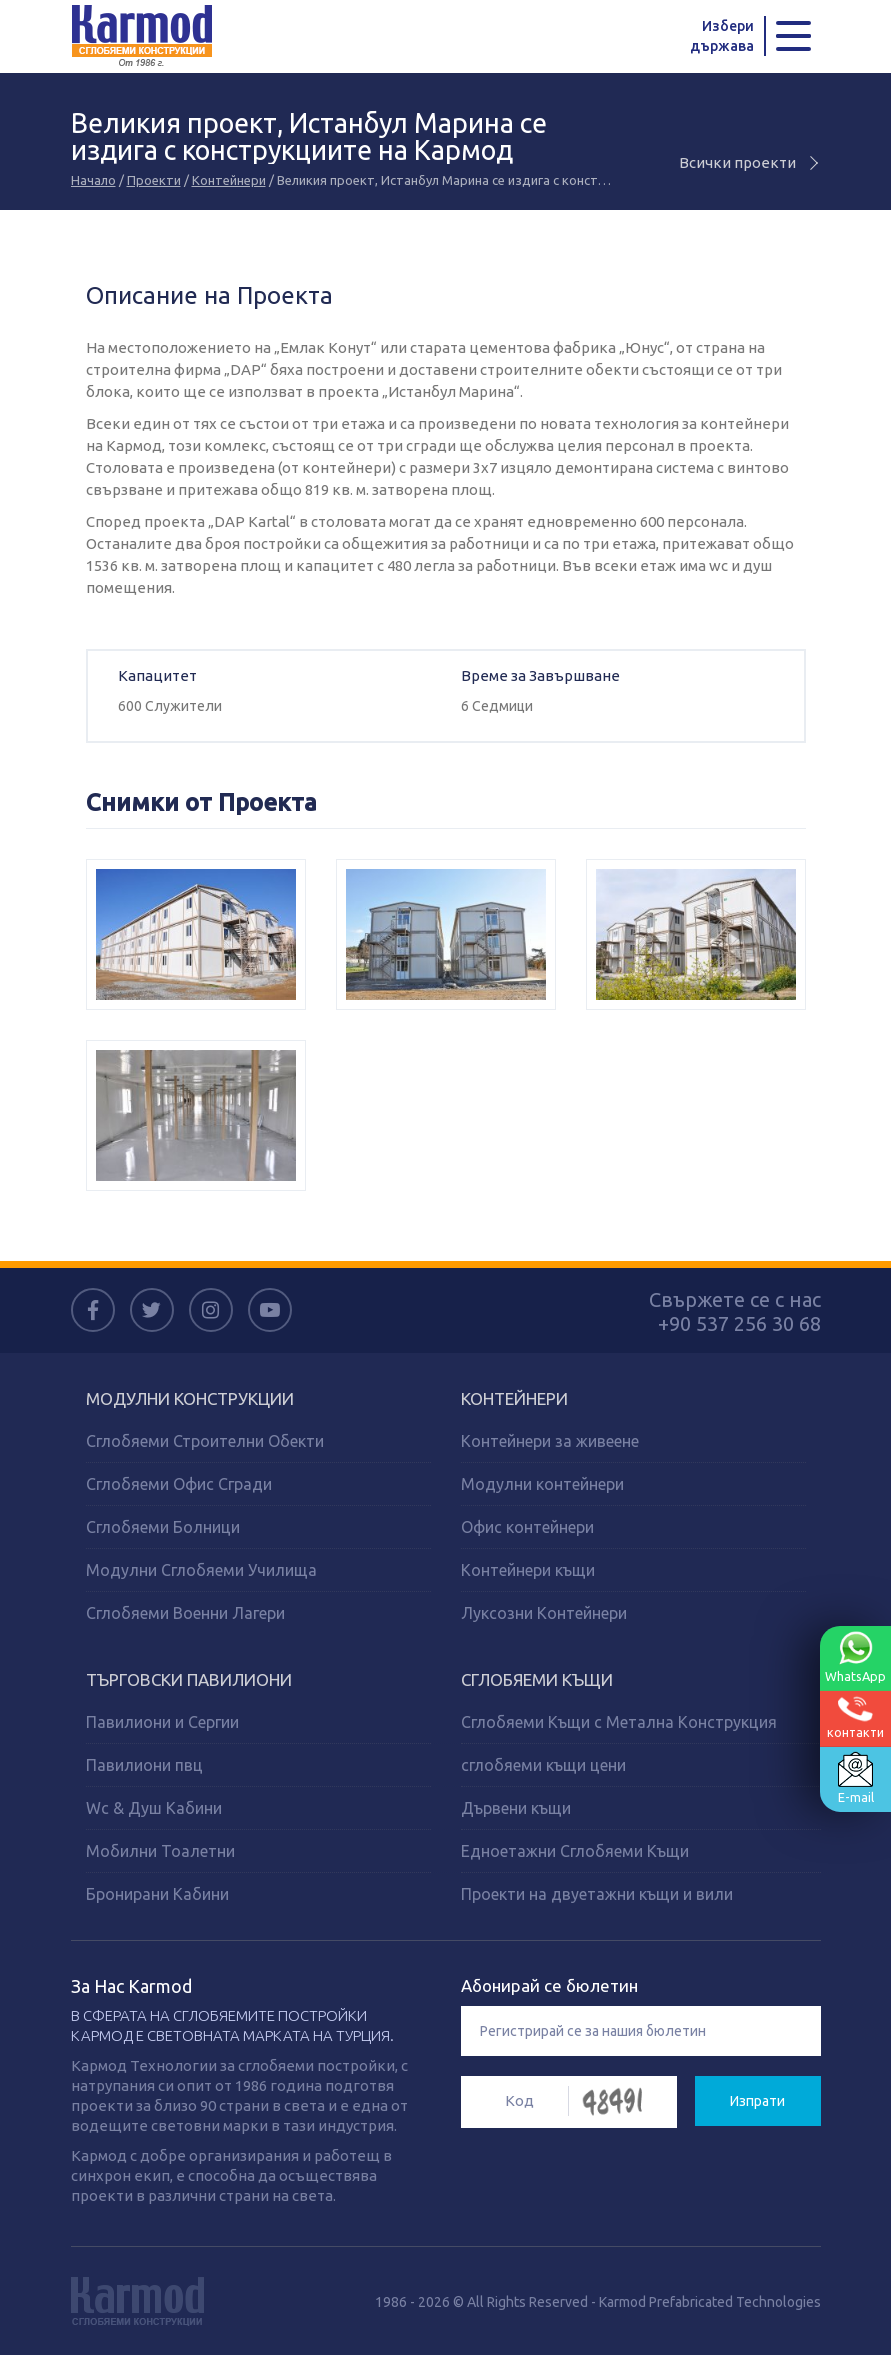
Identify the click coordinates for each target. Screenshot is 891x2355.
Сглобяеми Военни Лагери (185, 1612)
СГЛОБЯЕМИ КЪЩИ (537, 1678)
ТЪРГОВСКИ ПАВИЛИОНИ (189, 1678)
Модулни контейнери (542, 1483)
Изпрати (757, 2100)
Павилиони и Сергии (162, 1721)
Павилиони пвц (144, 1764)
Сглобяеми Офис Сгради (179, 1483)
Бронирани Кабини (157, 1893)
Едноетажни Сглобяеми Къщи (575, 1850)
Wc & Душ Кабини (154, 1807)
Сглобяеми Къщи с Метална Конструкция (619, 1721)
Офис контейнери (527, 1526)
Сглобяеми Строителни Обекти (205, 1440)
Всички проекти (750, 161)
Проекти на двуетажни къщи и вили (597, 1893)
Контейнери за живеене (550, 1440)
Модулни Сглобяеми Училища (201, 1569)
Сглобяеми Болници (163, 1526)
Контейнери (229, 179)
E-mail (855, 1778)
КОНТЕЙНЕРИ (514, 1397)
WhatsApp (855, 1657)
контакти (855, 1717)
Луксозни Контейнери (544, 1612)
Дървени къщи (516, 1807)
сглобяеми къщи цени (543, 1764)
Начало (93, 179)
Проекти (154, 179)
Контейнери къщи (528, 1569)
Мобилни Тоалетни (160, 1850)
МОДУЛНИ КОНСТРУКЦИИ (190, 1397)
